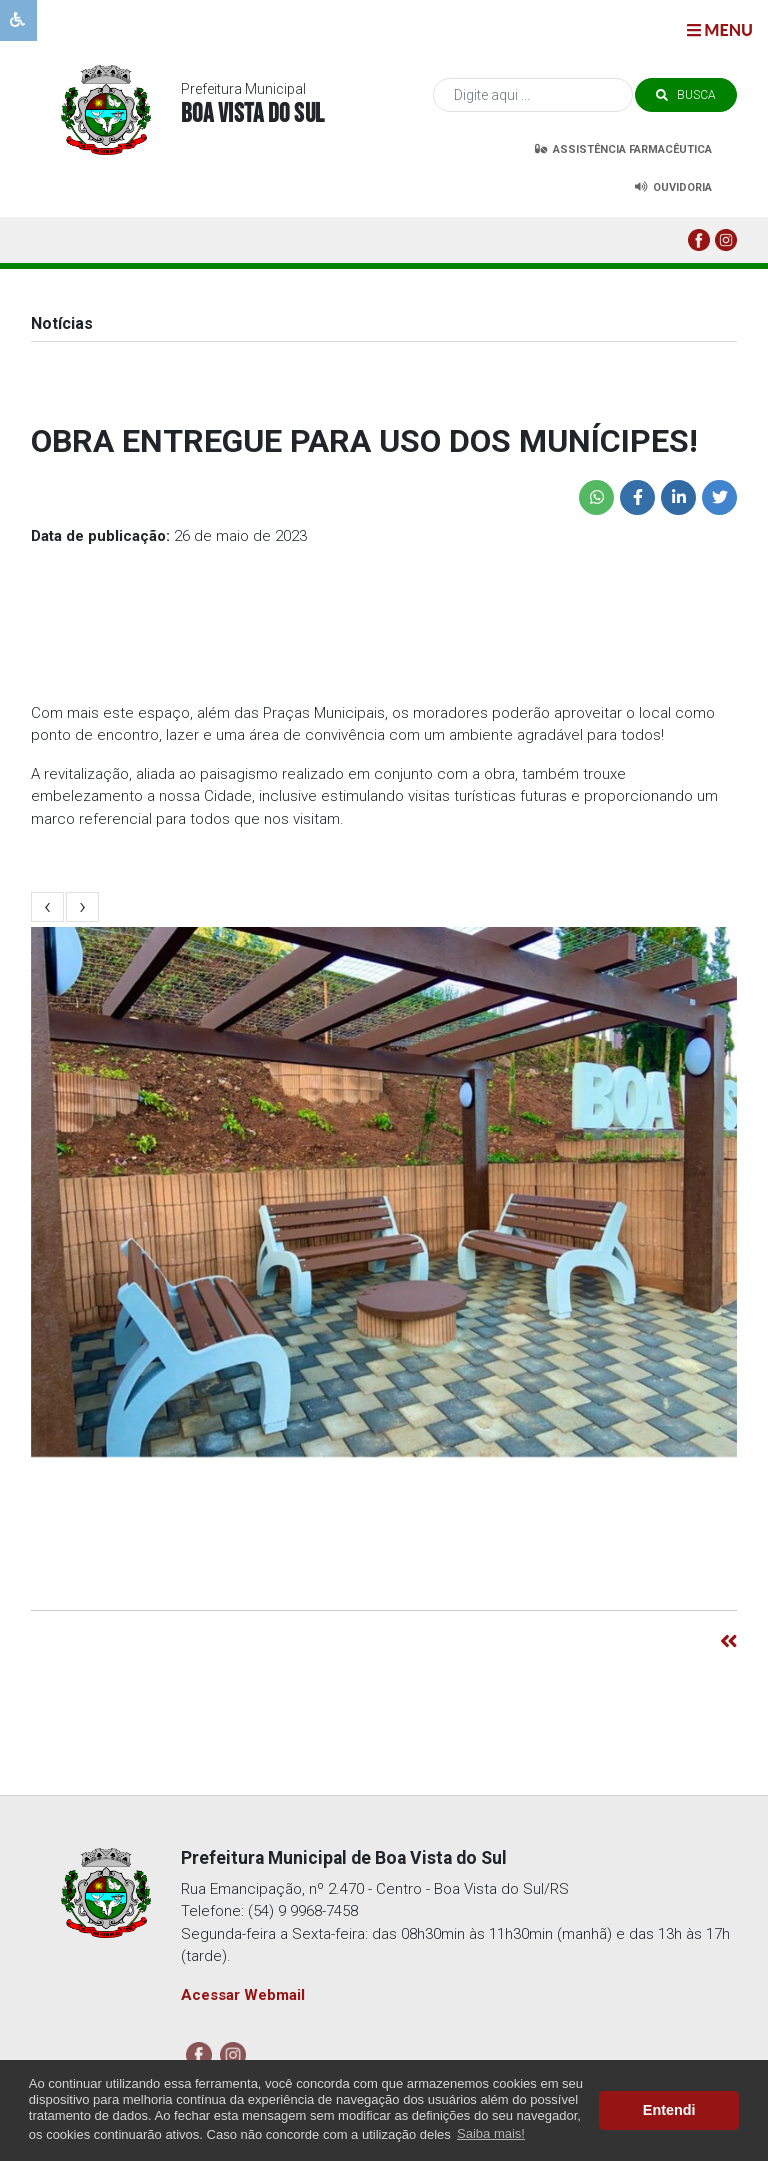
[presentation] (48, 907)
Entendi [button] (669, 2110)
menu (720, 29)
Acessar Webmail (243, 1995)
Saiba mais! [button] (491, 2133)
